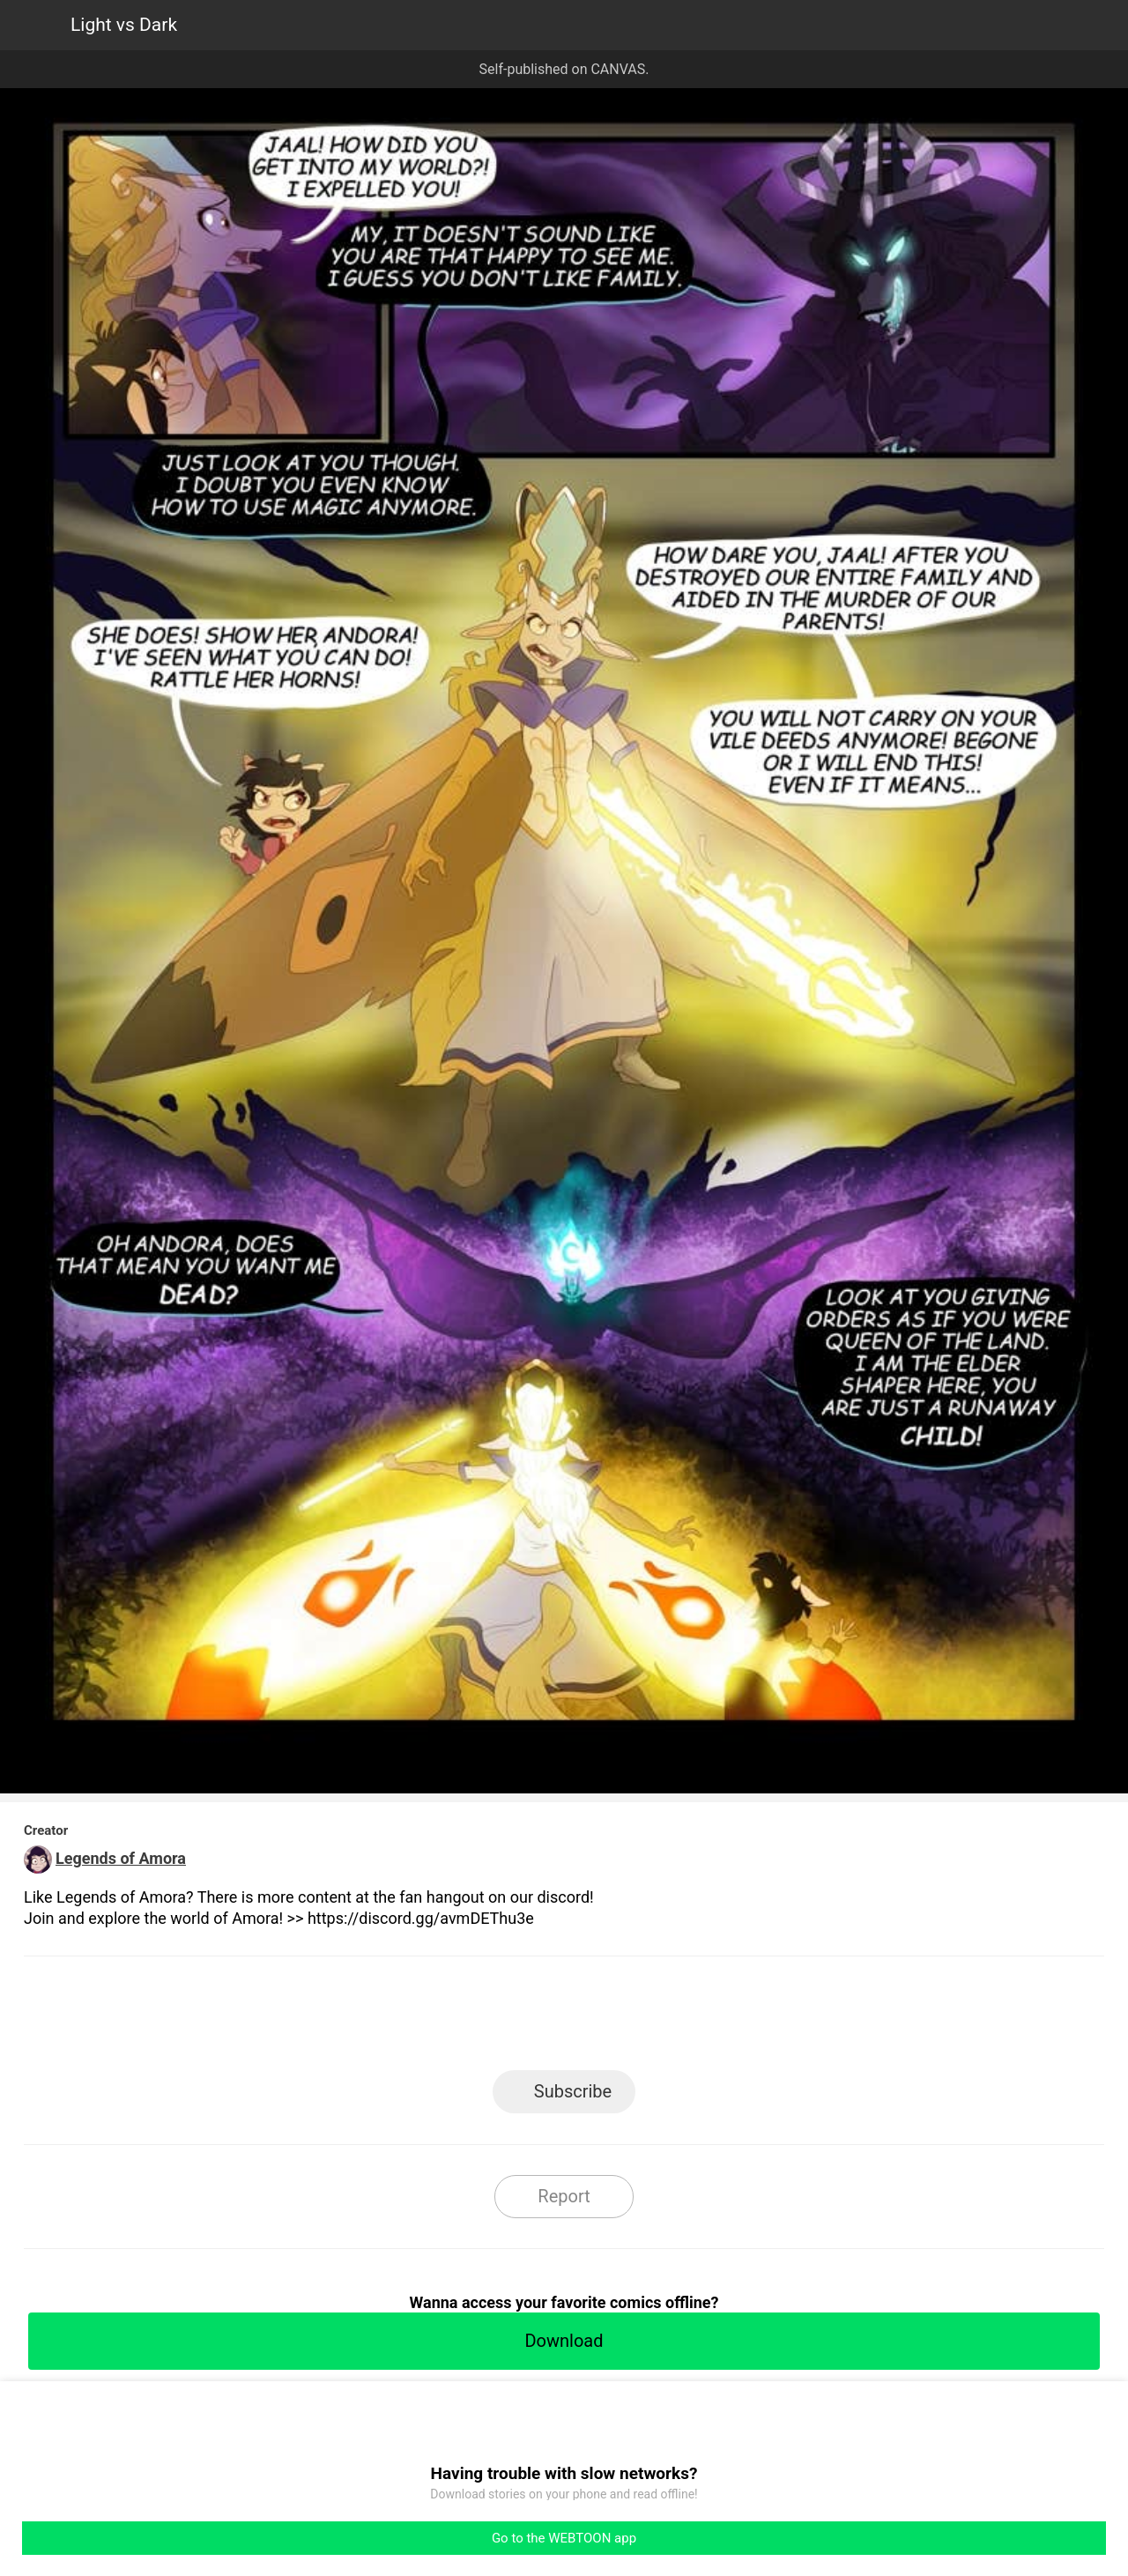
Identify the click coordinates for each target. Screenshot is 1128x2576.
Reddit (723, 2018)
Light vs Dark (123, 24)
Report (564, 2196)
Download (563, 2340)
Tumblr (643, 2018)
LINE (406, 2018)
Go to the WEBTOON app (564, 2538)
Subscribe (573, 2091)
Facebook (485, 2018)
